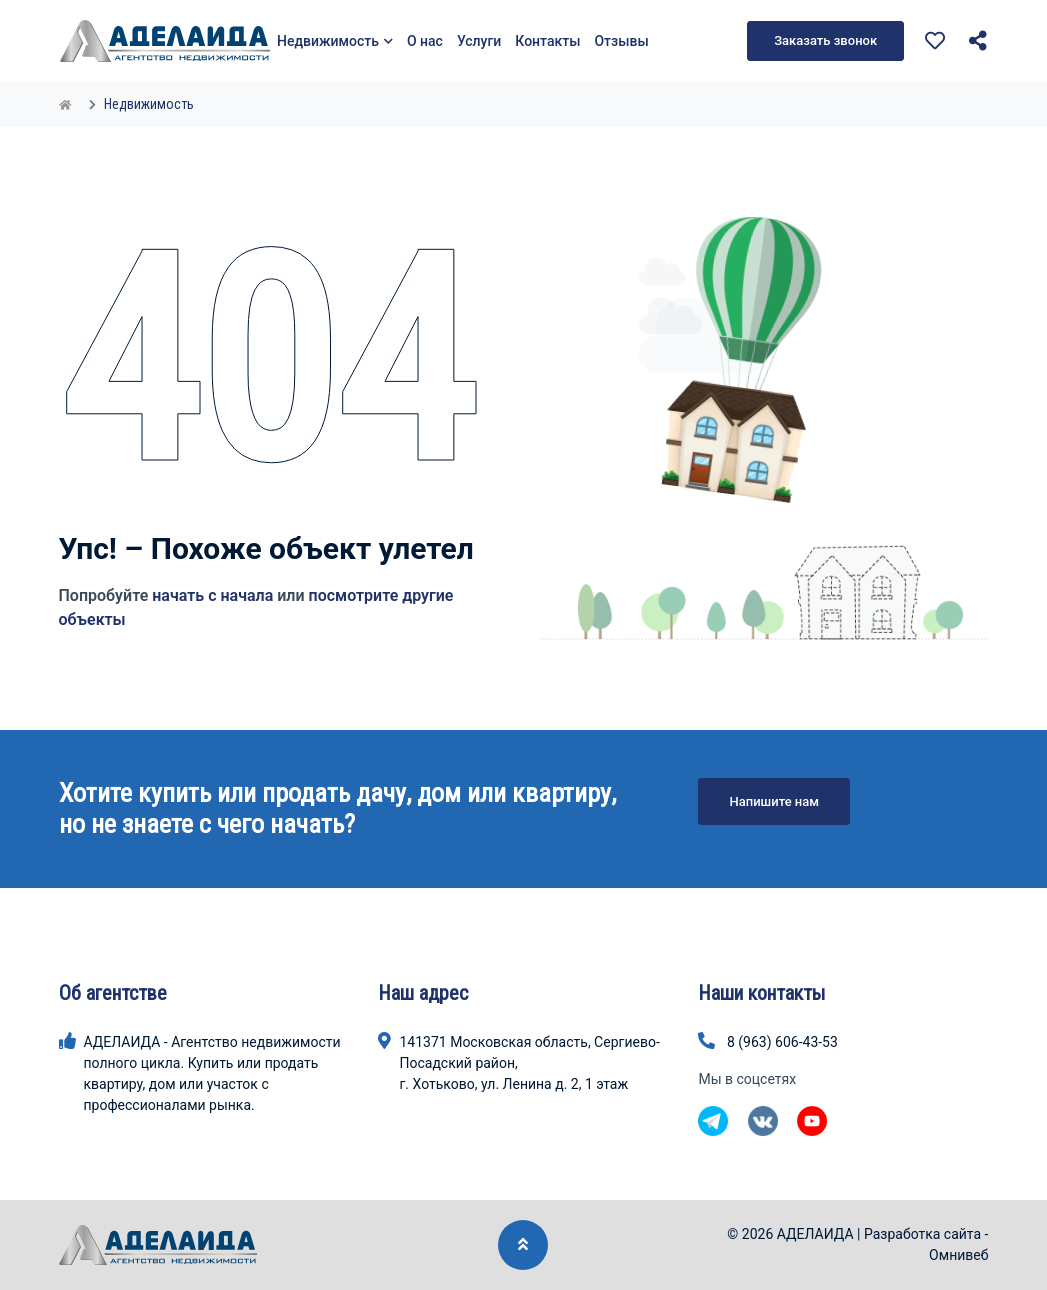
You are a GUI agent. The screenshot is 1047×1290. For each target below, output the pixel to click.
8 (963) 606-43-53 (782, 1042)
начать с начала (212, 595)
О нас (425, 41)
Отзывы (621, 41)
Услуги (479, 41)
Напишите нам (774, 801)
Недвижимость (335, 41)
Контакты (547, 41)
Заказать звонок (825, 40)
